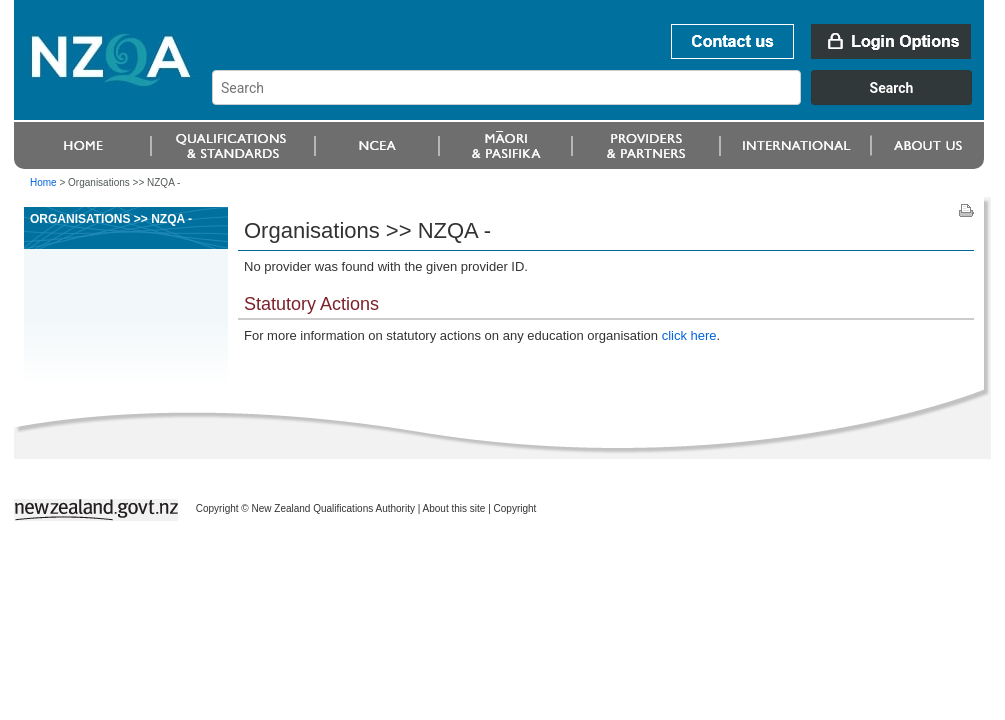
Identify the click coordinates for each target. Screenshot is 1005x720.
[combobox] (601, 100)
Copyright (515, 508)
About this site (454, 508)
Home (43, 182)
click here (689, 335)
